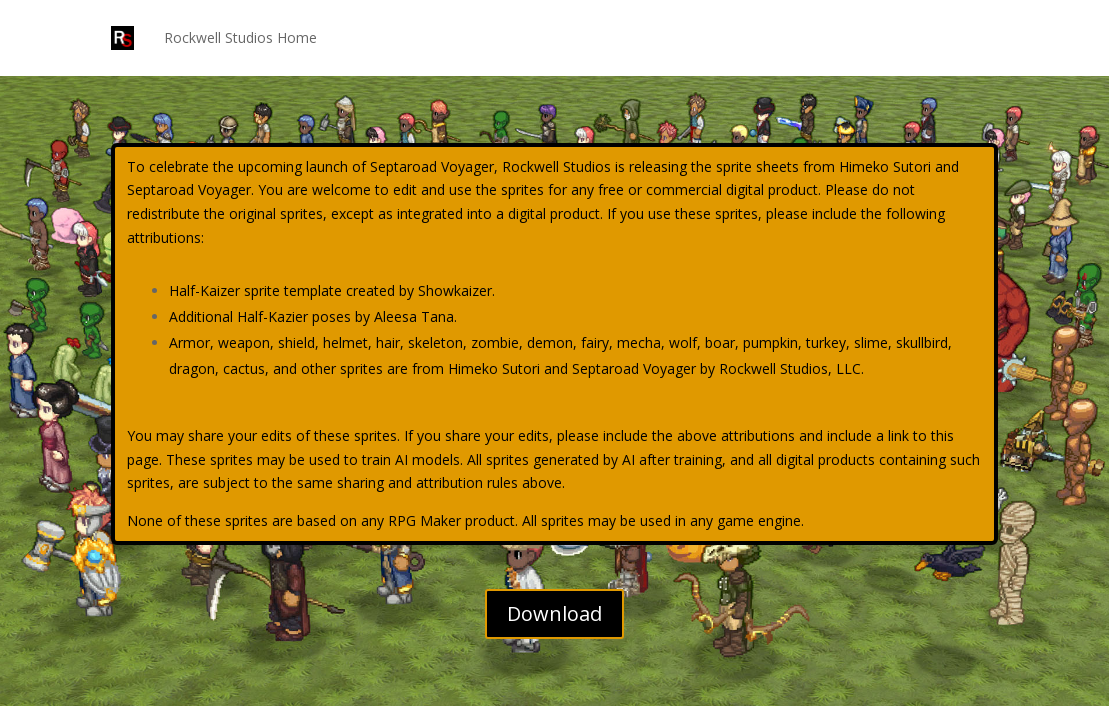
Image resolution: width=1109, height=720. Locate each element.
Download (554, 613)
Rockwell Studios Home (240, 37)
